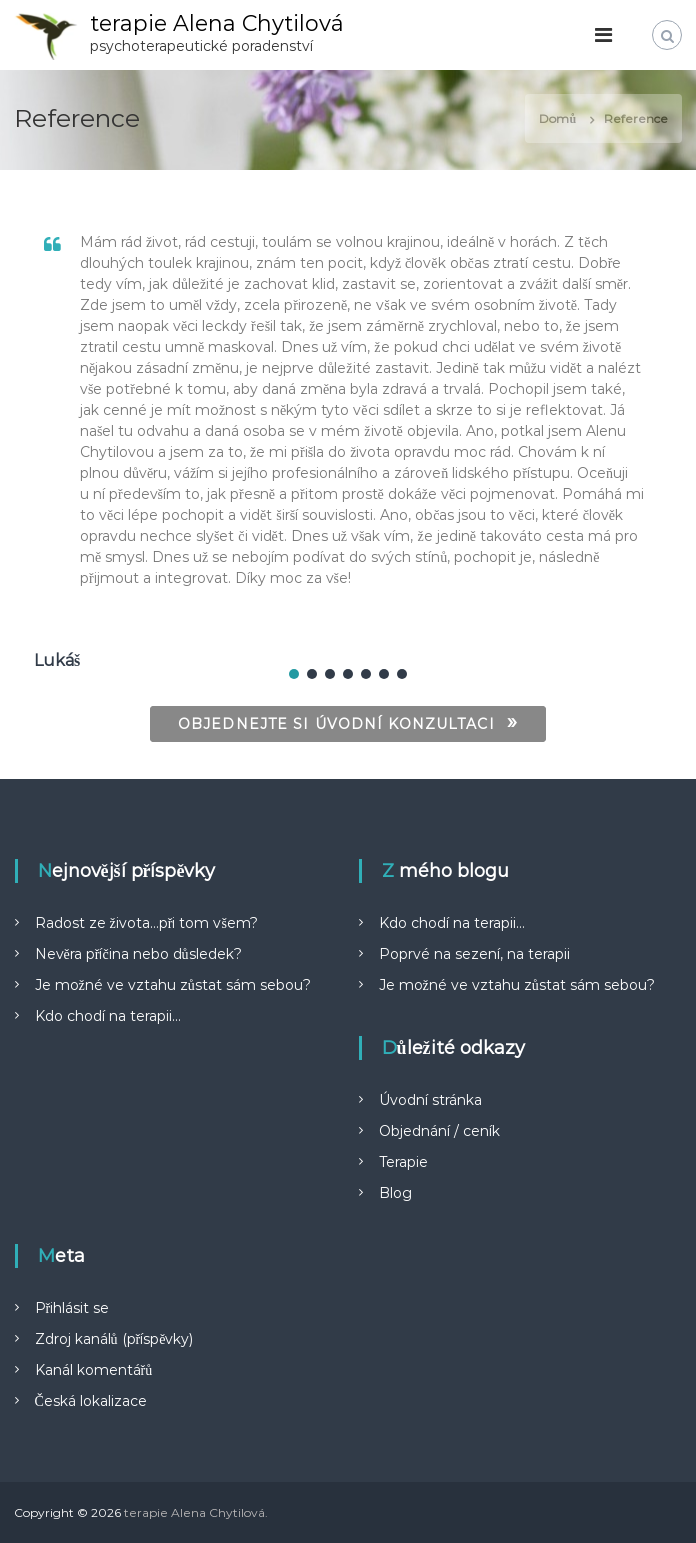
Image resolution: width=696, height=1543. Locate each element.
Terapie (403, 1162)
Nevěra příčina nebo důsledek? (138, 954)
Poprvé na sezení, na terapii (474, 954)
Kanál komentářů (94, 1370)
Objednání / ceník (439, 1131)
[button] (294, 674)
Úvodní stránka (430, 1100)
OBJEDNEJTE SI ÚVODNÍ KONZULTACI (348, 721)
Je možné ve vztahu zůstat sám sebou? (173, 985)
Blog (395, 1193)
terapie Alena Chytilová (217, 23)
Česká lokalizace (91, 1401)
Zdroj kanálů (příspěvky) (114, 1339)
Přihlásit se (72, 1308)
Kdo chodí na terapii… (108, 1016)
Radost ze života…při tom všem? (146, 923)
